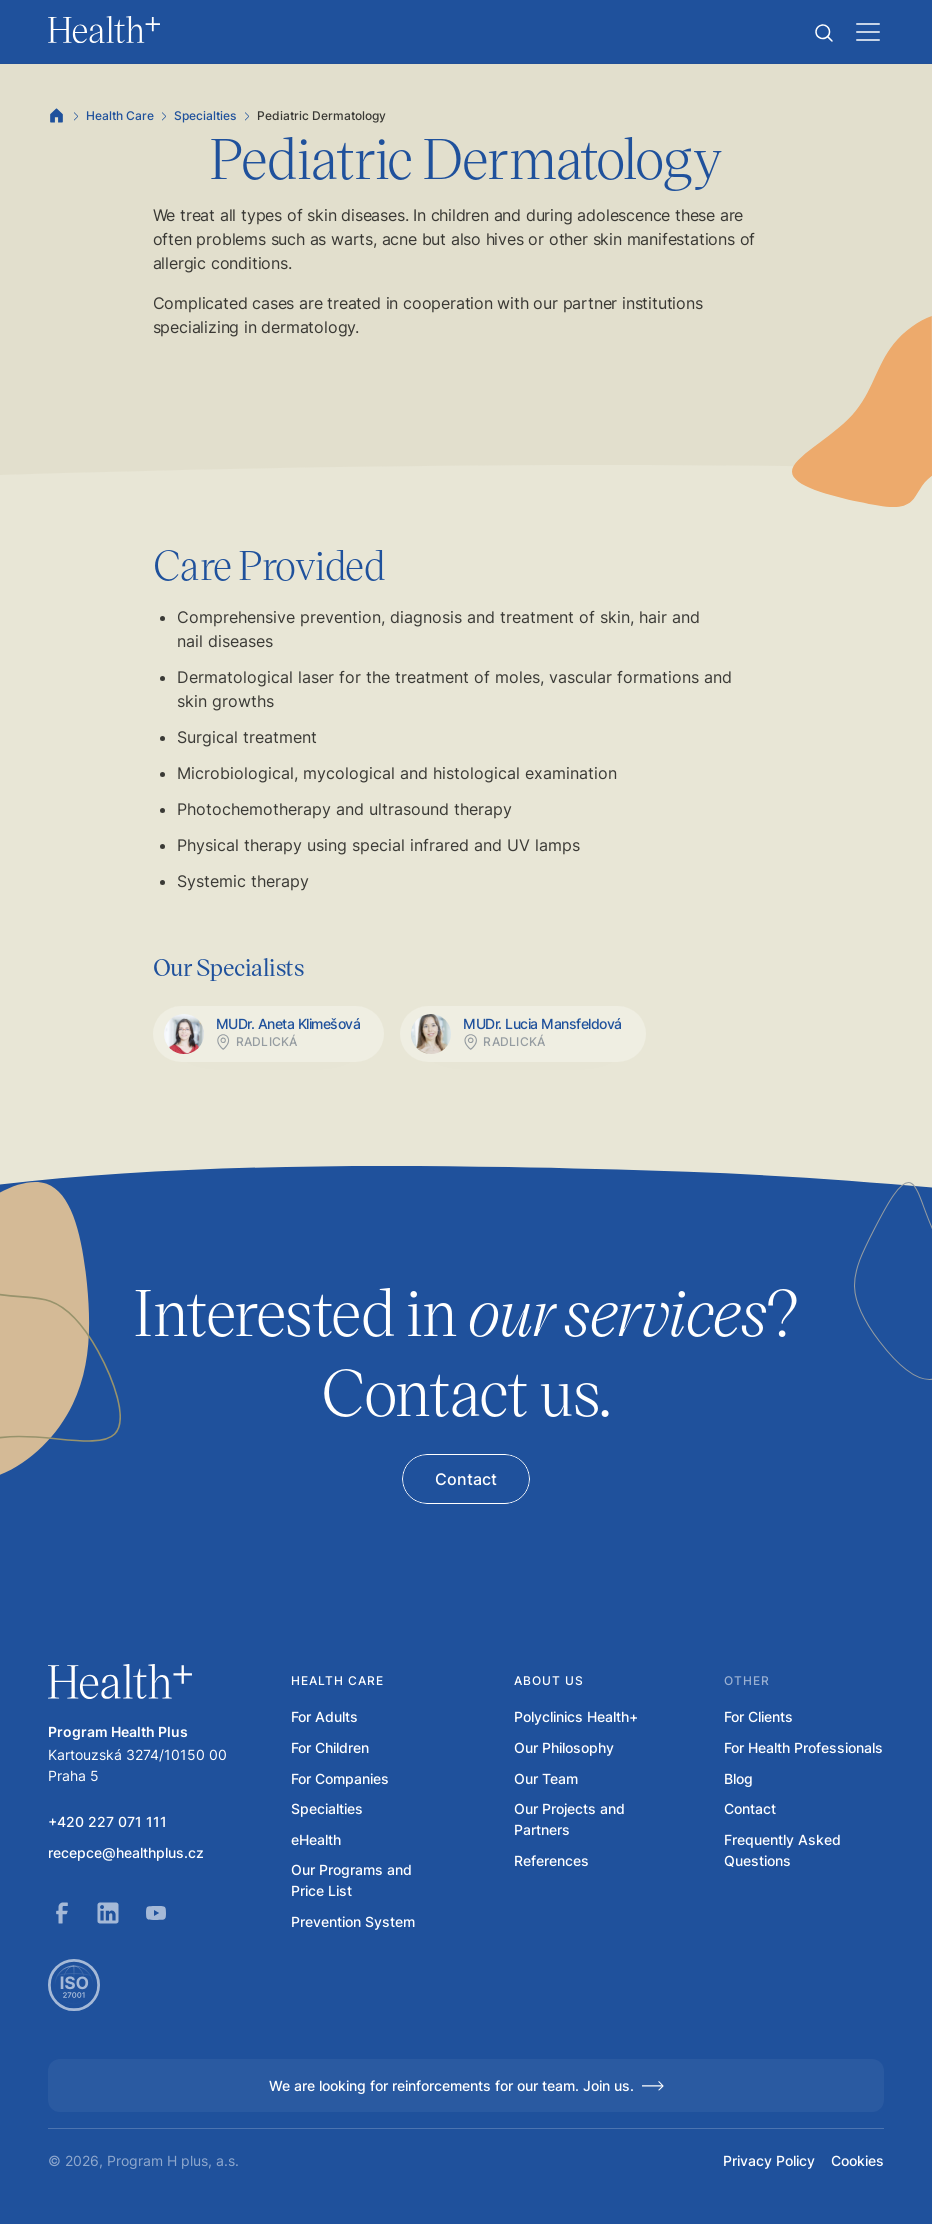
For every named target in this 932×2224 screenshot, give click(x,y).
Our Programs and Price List (351, 1880)
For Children (330, 1747)
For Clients (758, 1716)
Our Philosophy (564, 1747)
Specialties (205, 115)
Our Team (546, 1778)
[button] (824, 33)
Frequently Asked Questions (782, 1850)
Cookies (857, 2160)
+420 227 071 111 (107, 1821)
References (551, 1860)
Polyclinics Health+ (576, 1716)
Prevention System (353, 1921)
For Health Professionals (803, 1747)
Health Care (120, 115)
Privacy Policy (769, 2160)
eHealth (316, 1839)
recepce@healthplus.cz (126, 1852)
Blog (738, 1778)
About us (549, 1680)
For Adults (324, 1716)
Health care (337, 1680)
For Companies (340, 1778)
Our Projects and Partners (569, 1819)
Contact (750, 1808)
